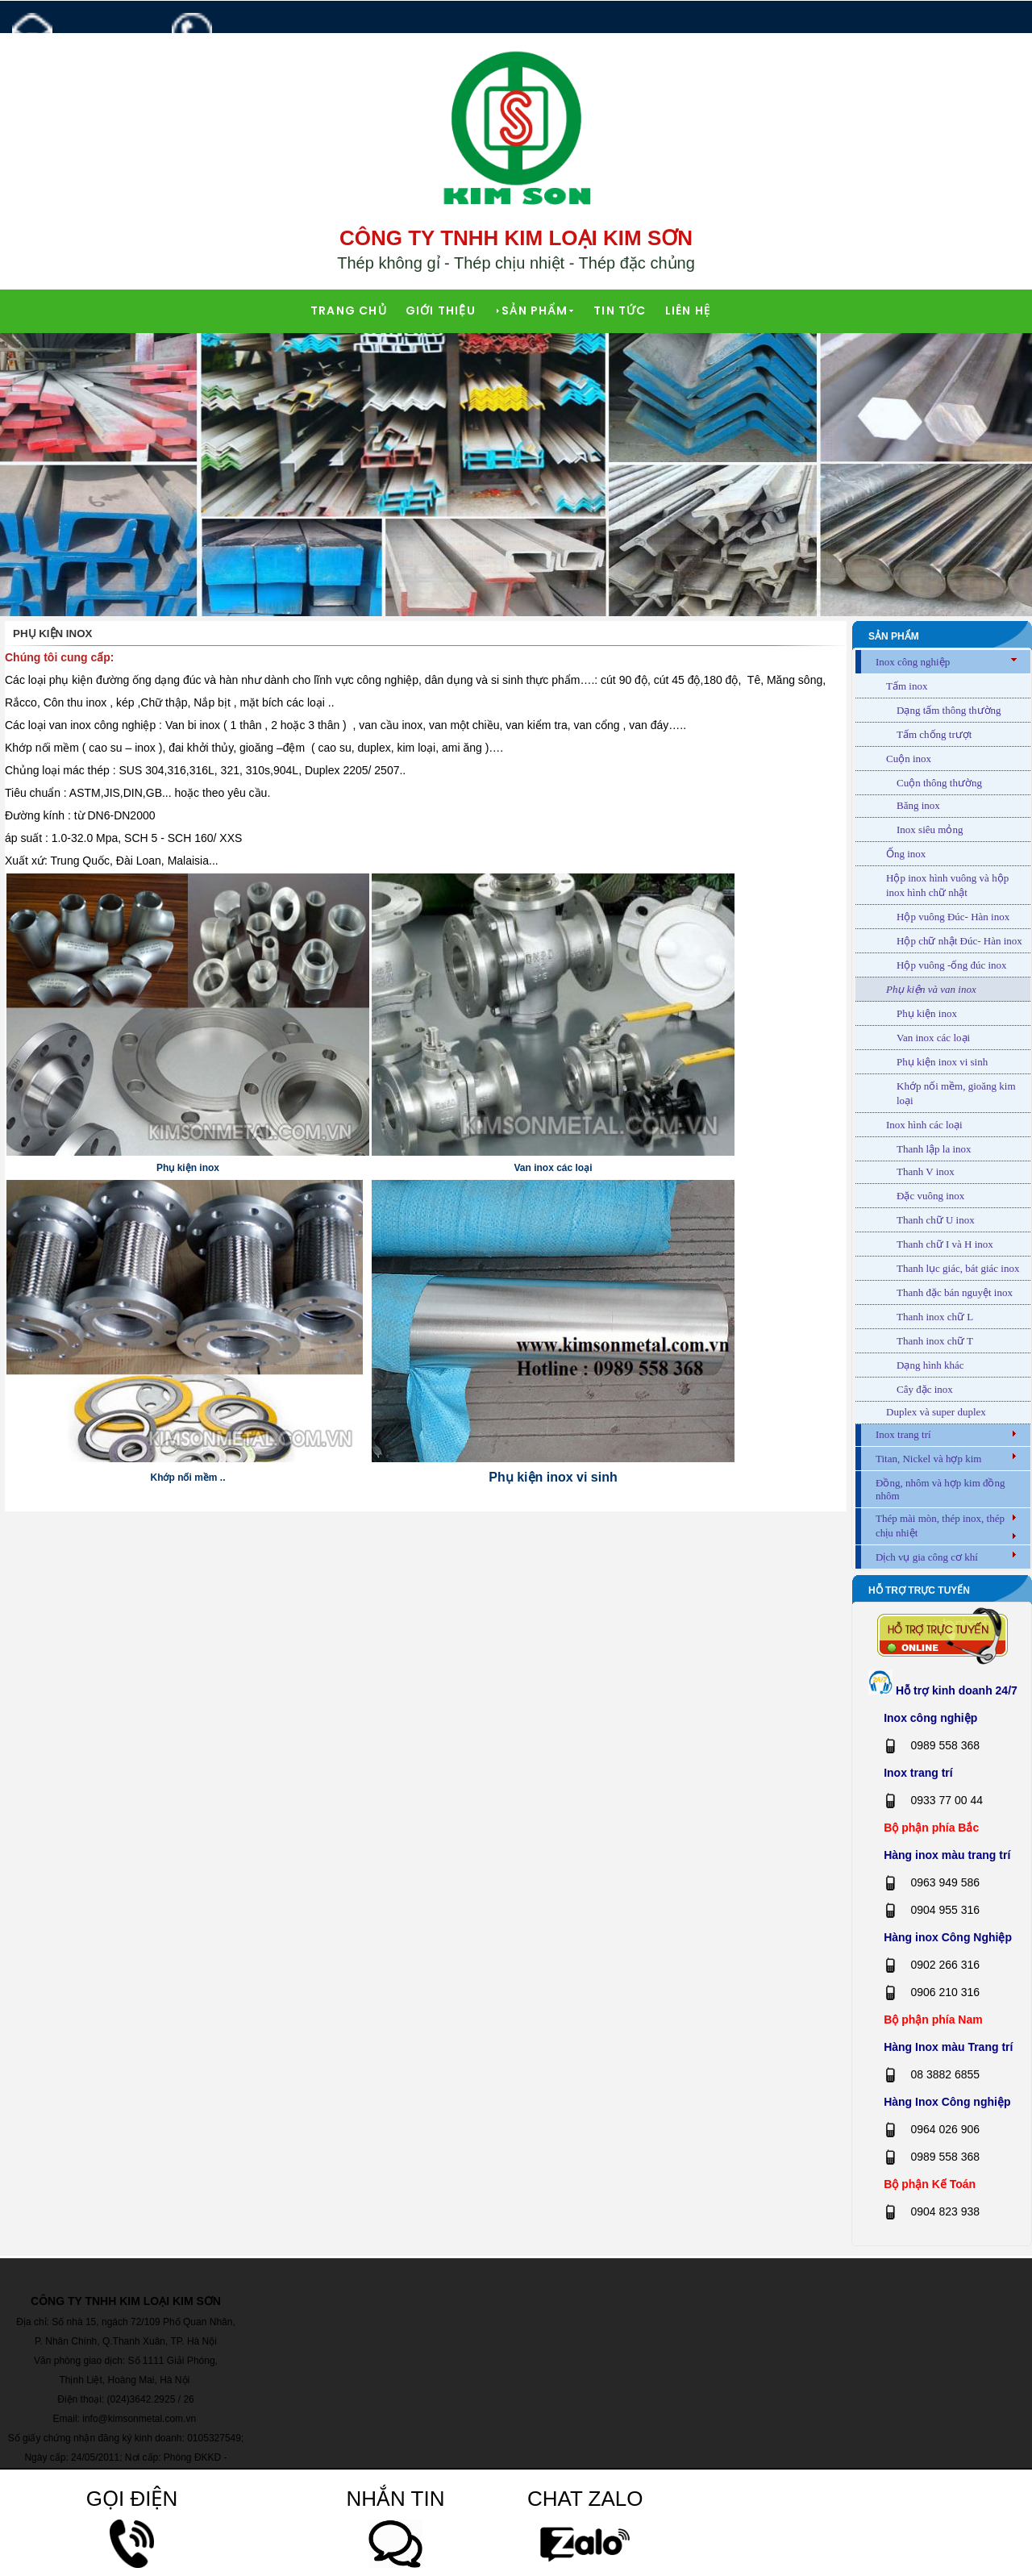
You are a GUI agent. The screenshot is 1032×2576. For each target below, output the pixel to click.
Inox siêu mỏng (930, 829)
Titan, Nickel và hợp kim (928, 1459)
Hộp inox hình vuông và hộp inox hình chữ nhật (947, 885)
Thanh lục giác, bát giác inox (958, 1268)
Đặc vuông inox (930, 1196)
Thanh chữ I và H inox (945, 1244)
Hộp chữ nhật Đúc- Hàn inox (959, 941)
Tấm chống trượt (934, 734)
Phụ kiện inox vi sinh (553, 1477)
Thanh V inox (926, 1171)
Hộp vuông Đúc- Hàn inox (953, 917)
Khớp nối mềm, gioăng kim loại (956, 1093)
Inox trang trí (903, 1434)
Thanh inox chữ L (935, 1317)
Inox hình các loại (924, 1125)
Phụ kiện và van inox (931, 989)
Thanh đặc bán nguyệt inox (955, 1292)
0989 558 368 (244, 50)
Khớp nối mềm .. (188, 1477)
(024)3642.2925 (141, 2399)
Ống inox (906, 854)
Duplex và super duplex (936, 1412)
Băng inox (918, 805)
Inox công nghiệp (913, 662)
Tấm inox (906, 686)
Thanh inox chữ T (935, 1341)
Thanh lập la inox (934, 1149)
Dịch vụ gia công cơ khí (927, 1557)
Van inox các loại (553, 1167)
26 (188, 2399)
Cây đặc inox (925, 1389)
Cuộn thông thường (939, 783)
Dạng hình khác (930, 1365)
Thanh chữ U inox (936, 1220)
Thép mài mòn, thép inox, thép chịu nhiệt (940, 1525)
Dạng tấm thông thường (949, 710)
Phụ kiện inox (187, 1167)
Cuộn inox (908, 758)
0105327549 (213, 2438)
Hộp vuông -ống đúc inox (952, 965)
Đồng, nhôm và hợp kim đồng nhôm (940, 1489)
